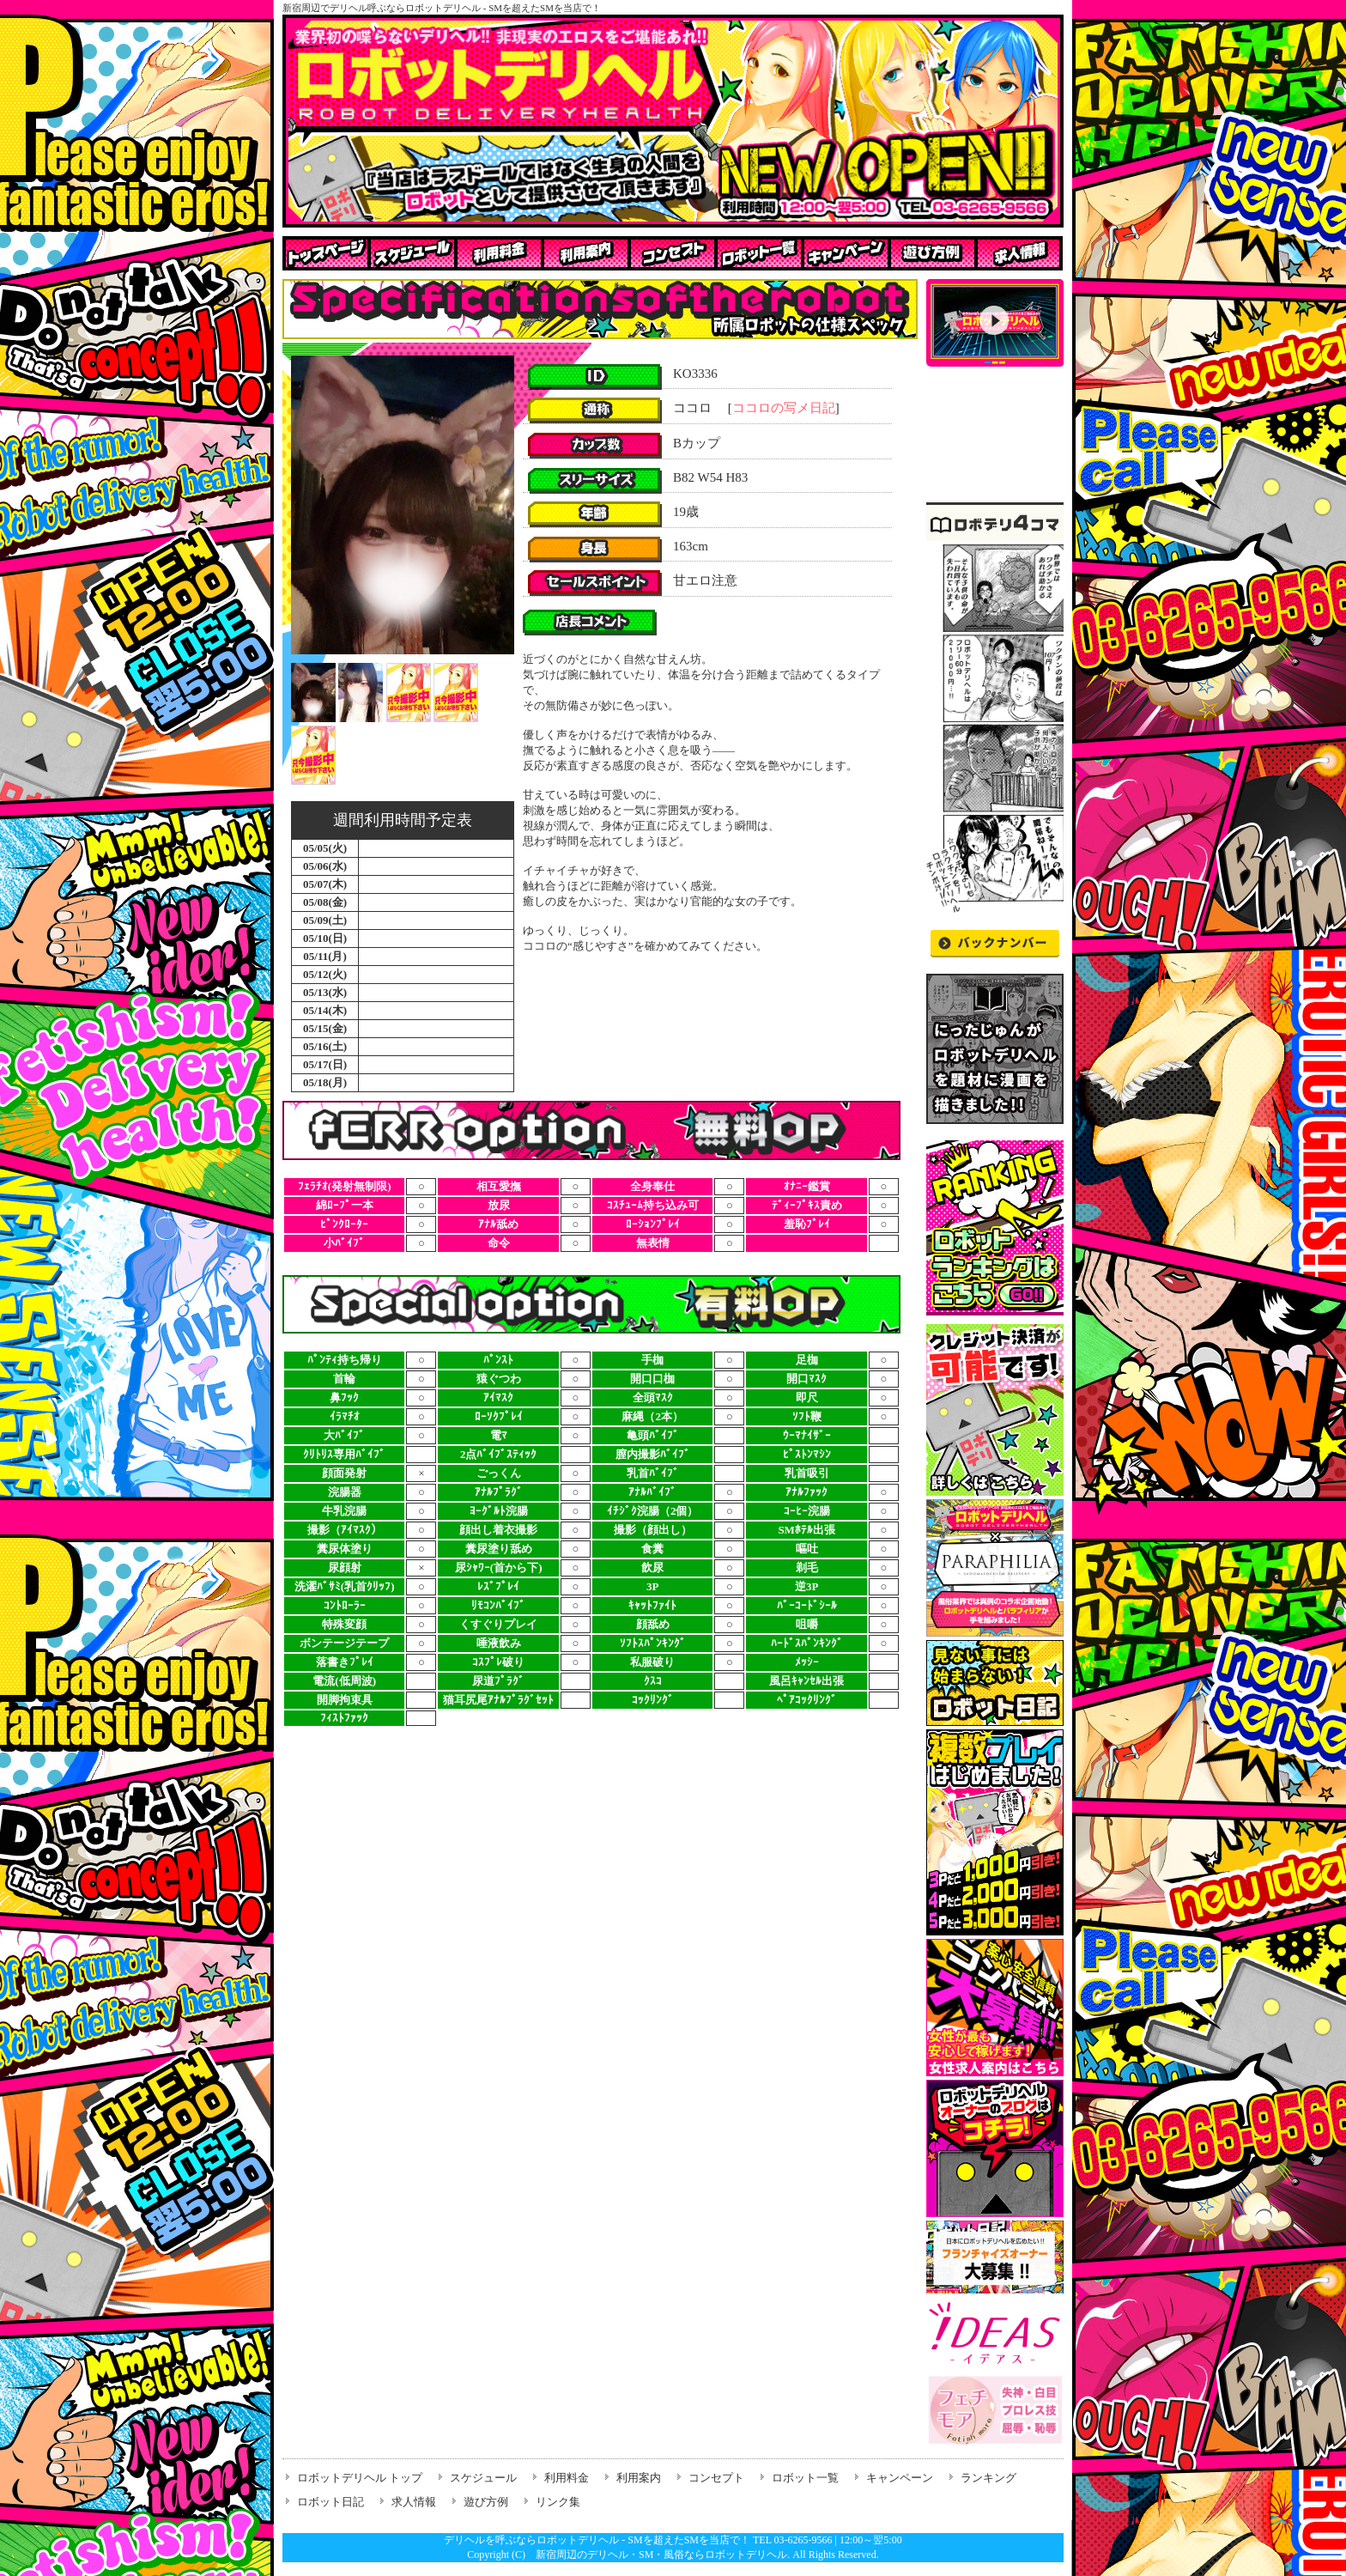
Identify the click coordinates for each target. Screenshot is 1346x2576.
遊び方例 (486, 2501)
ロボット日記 (330, 2501)
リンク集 (558, 2501)
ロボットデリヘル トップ (359, 2477)
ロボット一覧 (805, 2477)
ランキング (988, 2477)
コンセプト (716, 2477)
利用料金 (566, 2477)
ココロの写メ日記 (783, 408)
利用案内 (638, 2477)
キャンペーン (899, 2477)
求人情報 (413, 2501)
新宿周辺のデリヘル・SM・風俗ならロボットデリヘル (661, 2555)
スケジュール (483, 2477)
